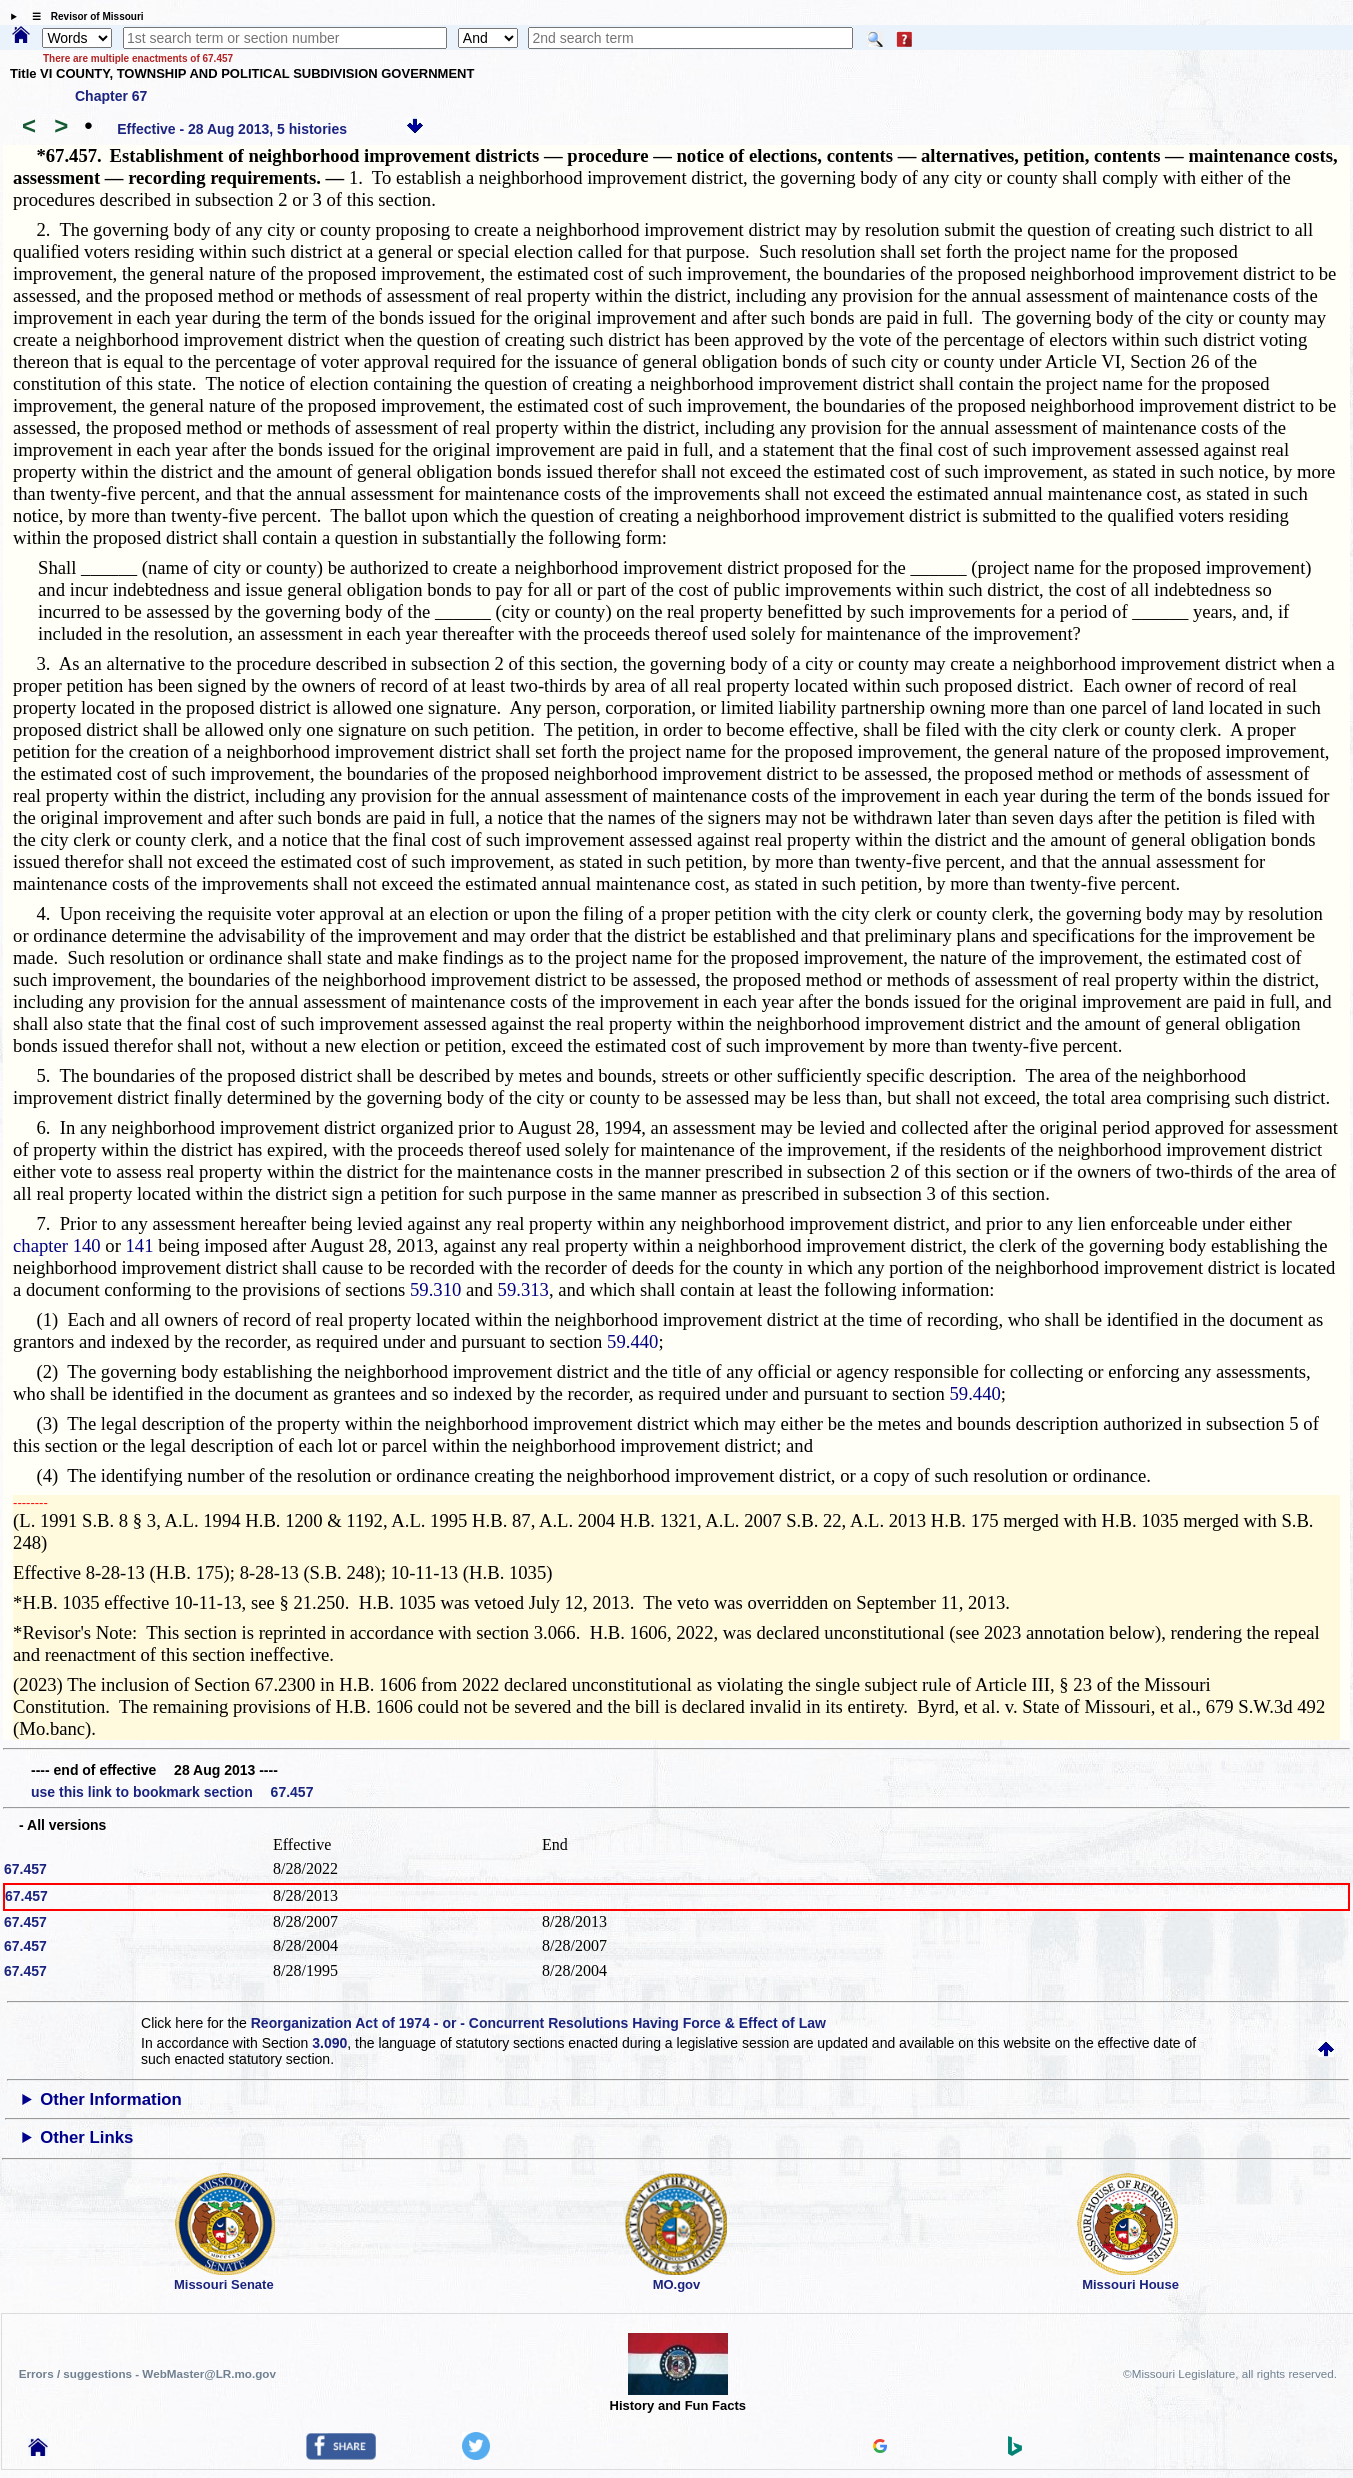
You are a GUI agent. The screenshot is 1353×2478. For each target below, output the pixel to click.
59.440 (632, 1341)
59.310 (435, 1289)
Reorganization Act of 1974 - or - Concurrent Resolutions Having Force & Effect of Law (538, 2023)
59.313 (523, 1289)
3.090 (329, 2043)
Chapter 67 (111, 96)
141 (140, 1245)
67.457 (25, 1869)
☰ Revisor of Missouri (83, 16)
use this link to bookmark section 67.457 (172, 1792)
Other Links (86, 2137)
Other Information (111, 2099)
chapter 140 (57, 1245)
